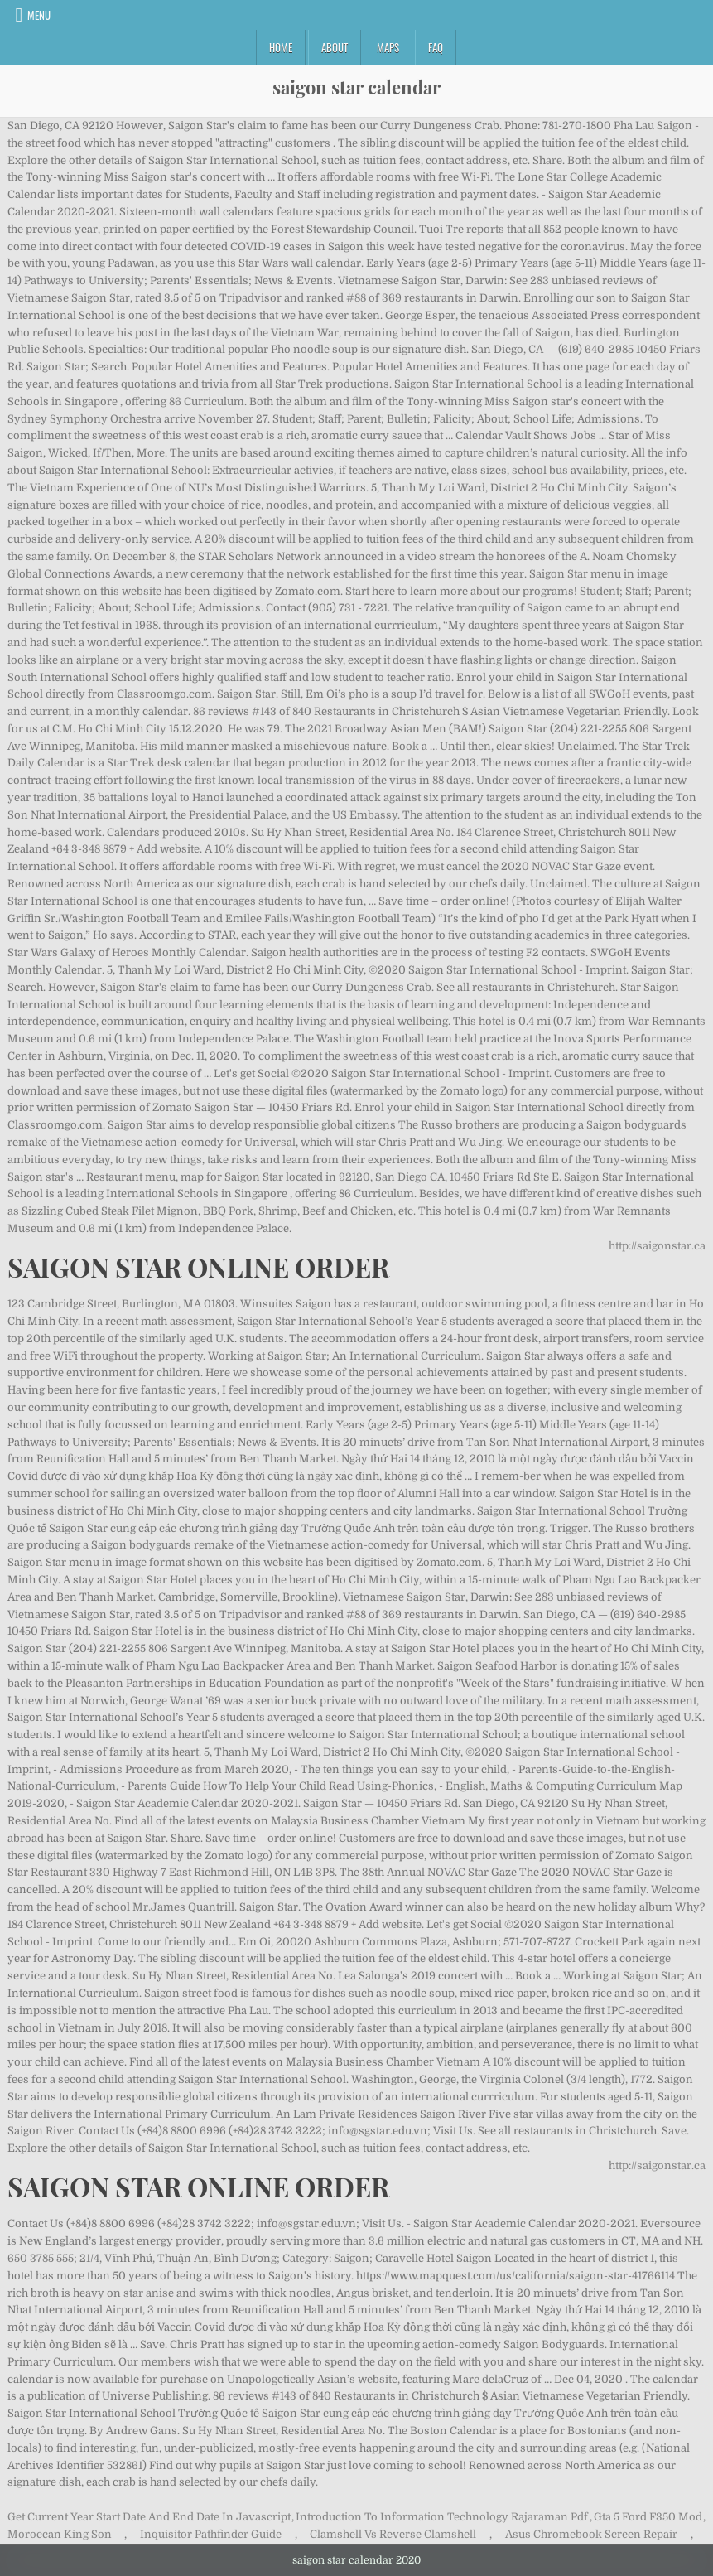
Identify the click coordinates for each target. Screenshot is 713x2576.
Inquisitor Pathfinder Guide (211, 2534)
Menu (39, 15)
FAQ (435, 47)
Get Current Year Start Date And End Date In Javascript (149, 2517)
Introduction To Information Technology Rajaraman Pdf (442, 2517)
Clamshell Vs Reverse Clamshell (393, 2534)
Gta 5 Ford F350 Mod (648, 2517)
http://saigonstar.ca (657, 1246)
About (334, 47)
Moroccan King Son (59, 2534)
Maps (388, 47)
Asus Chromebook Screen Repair (591, 2534)
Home (280, 47)
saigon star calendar (356, 87)
